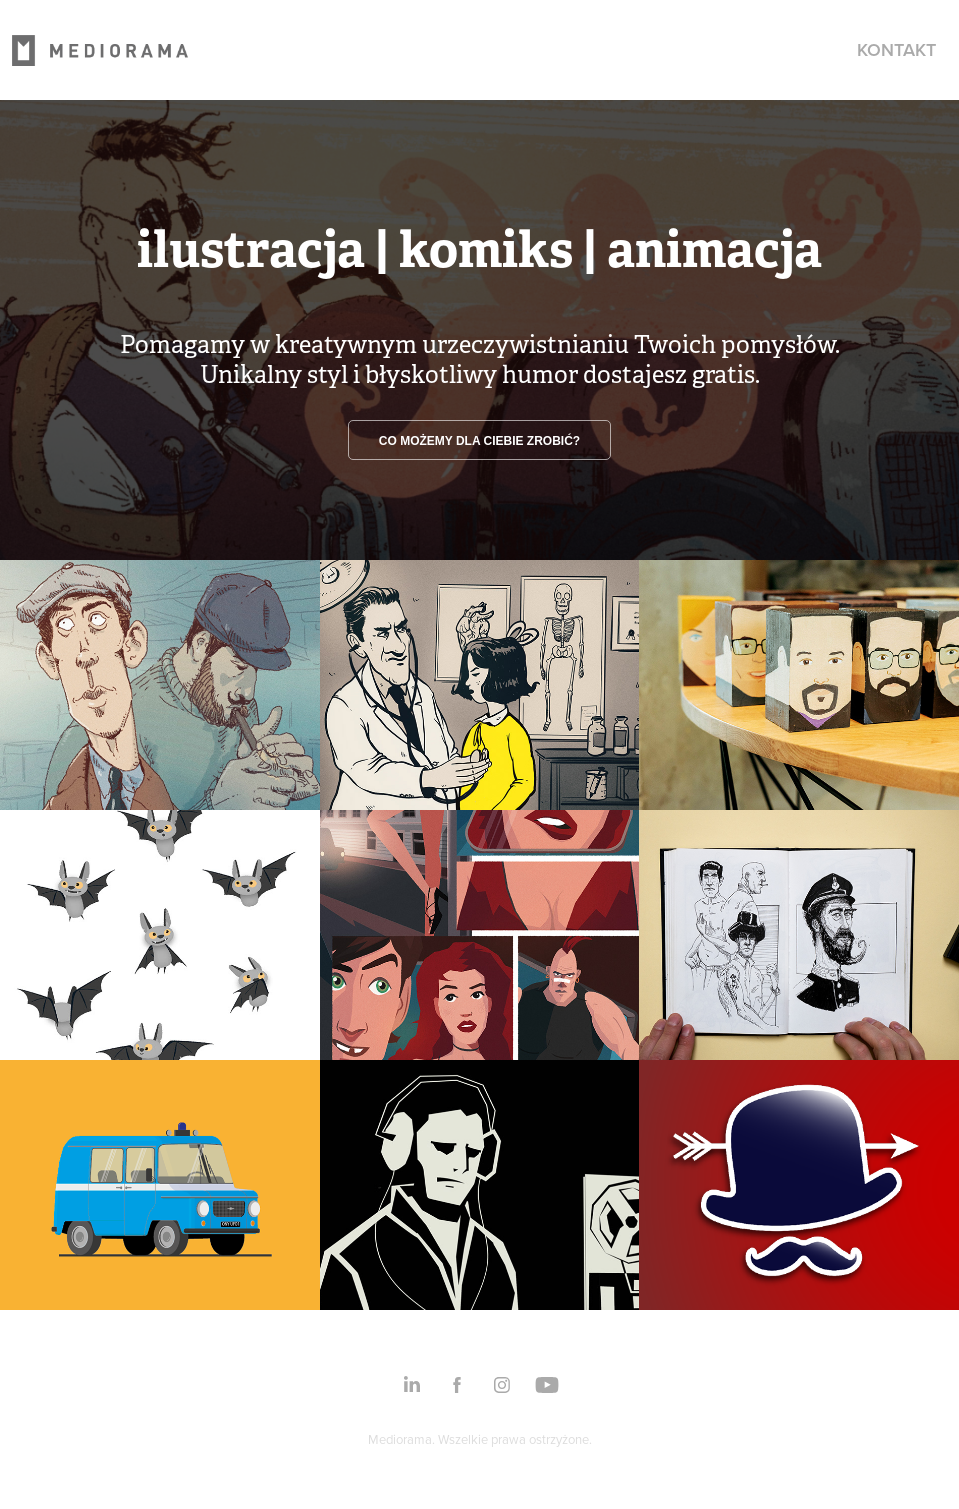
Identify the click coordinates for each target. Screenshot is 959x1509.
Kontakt (896, 49)
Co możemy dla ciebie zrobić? (479, 441)
